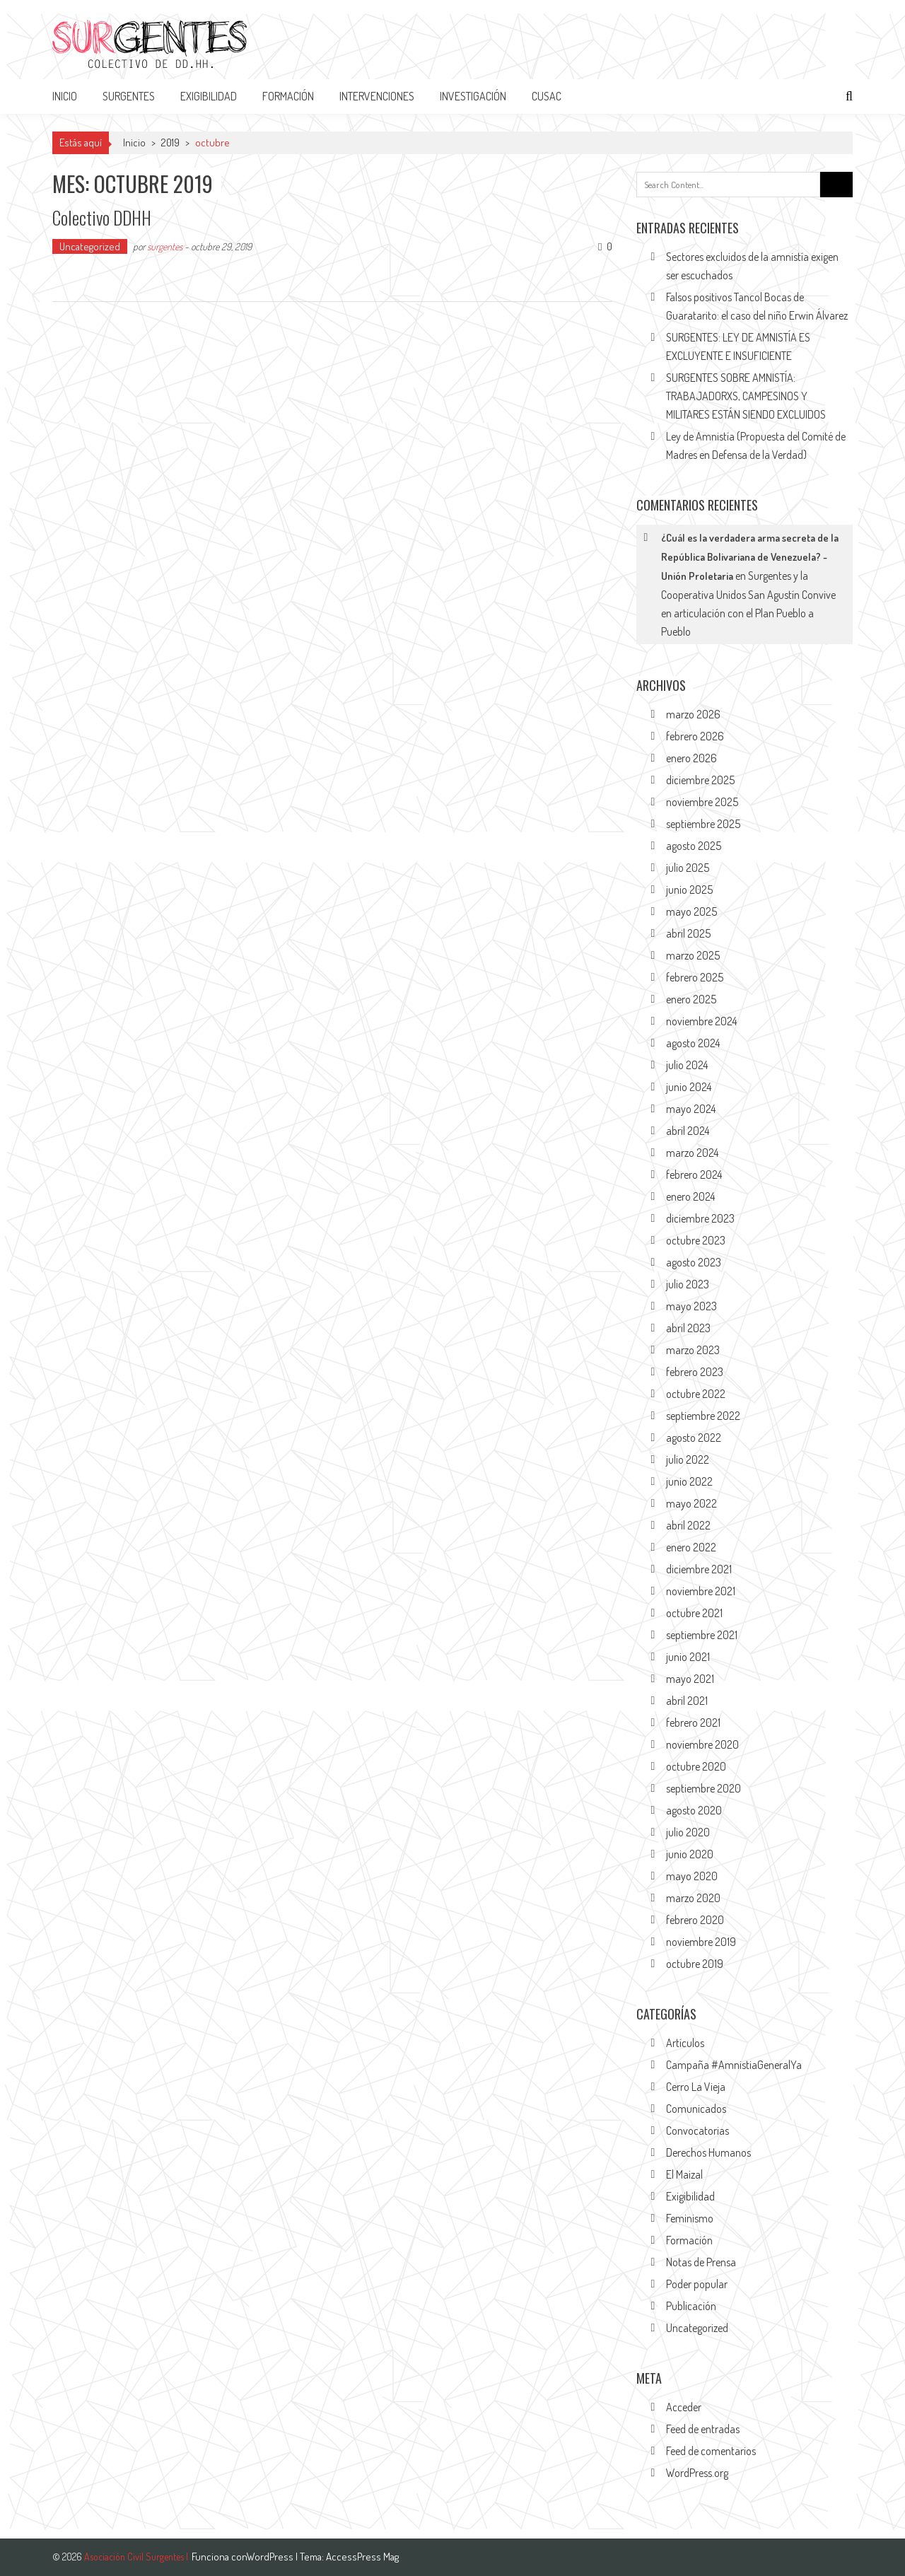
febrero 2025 (694, 977)
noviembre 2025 (702, 802)
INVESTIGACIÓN (473, 96)
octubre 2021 (694, 1613)
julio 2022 (687, 1459)
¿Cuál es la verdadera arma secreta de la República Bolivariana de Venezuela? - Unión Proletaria (750, 557)
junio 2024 (688, 1087)
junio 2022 (689, 1481)
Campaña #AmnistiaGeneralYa (734, 2065)
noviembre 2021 (700, 1591)
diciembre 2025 (700, 780)
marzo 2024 (692, 1153)
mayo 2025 (691, 911)
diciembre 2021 (699, 1569)
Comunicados (696, 2109)
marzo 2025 (693, 955)
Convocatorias (697, 2130)
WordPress (271, 2556)
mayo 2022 (691, 1503)
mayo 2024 (691, 1109)
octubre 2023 (695, 1240)
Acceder (683, 2407)
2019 (170, 142)
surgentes (164, 246)
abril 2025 (688, 933)
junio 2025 (689, 889)
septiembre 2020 (703, 1788)
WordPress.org (697, 2473)
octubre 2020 (696, 1766)
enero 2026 (691, 758)
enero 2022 (691, 1547)
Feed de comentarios (711, 2451)
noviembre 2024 (701, 1021)
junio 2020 (689, 1854)
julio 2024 (687, 1065)
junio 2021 (688, 1657)
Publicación (691, 2306)
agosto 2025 (693, 846)
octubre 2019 (694, 1964)
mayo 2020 (692, 1876)
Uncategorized (89, 246)
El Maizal (684, 2174)
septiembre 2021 (701, 1635)
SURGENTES (129, 96)
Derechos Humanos (708, 2152)
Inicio (64, 96)
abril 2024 (687, 1131)
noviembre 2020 (702, 1744)
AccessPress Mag (362, 2556)
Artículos (685, 2043)
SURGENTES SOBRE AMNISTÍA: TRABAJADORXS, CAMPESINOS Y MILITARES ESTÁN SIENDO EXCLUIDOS (746, 396)
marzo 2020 (693, 1898)
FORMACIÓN (288, 96)
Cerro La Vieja (695, 2087)
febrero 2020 (695, 1920)
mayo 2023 (691, 1306)
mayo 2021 (690, 1679)
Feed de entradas (703, 2429)
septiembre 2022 (703, 1416)
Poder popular (697, 2284)
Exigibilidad (690, 2196)
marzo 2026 (693, 714)
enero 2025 (691, 999)
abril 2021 (687, 1701)
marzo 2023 (693, 1350)
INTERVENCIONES (376, 96)
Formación (689, 2240)
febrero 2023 (694, 1372)
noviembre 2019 (701, 1942)
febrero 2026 (695, 736)
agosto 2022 (693, 1437)
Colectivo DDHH (102, 217)
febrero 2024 (694, 1174)
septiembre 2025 (703, 824)
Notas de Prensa (701, 2262)
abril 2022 (688, 1525)
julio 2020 (688, 1832)
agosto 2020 (694, 1810)
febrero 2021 (693, 1722)
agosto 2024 (693, 1043)
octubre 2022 (695, 1394)
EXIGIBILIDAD (208, 96)
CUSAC (546, 96)
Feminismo (689, 2218)
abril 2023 (688, 1328)
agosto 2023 (693, 1262)
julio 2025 (687, 868)
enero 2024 (690, 1196)
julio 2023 (687, 1284)
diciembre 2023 (700, 1218)
